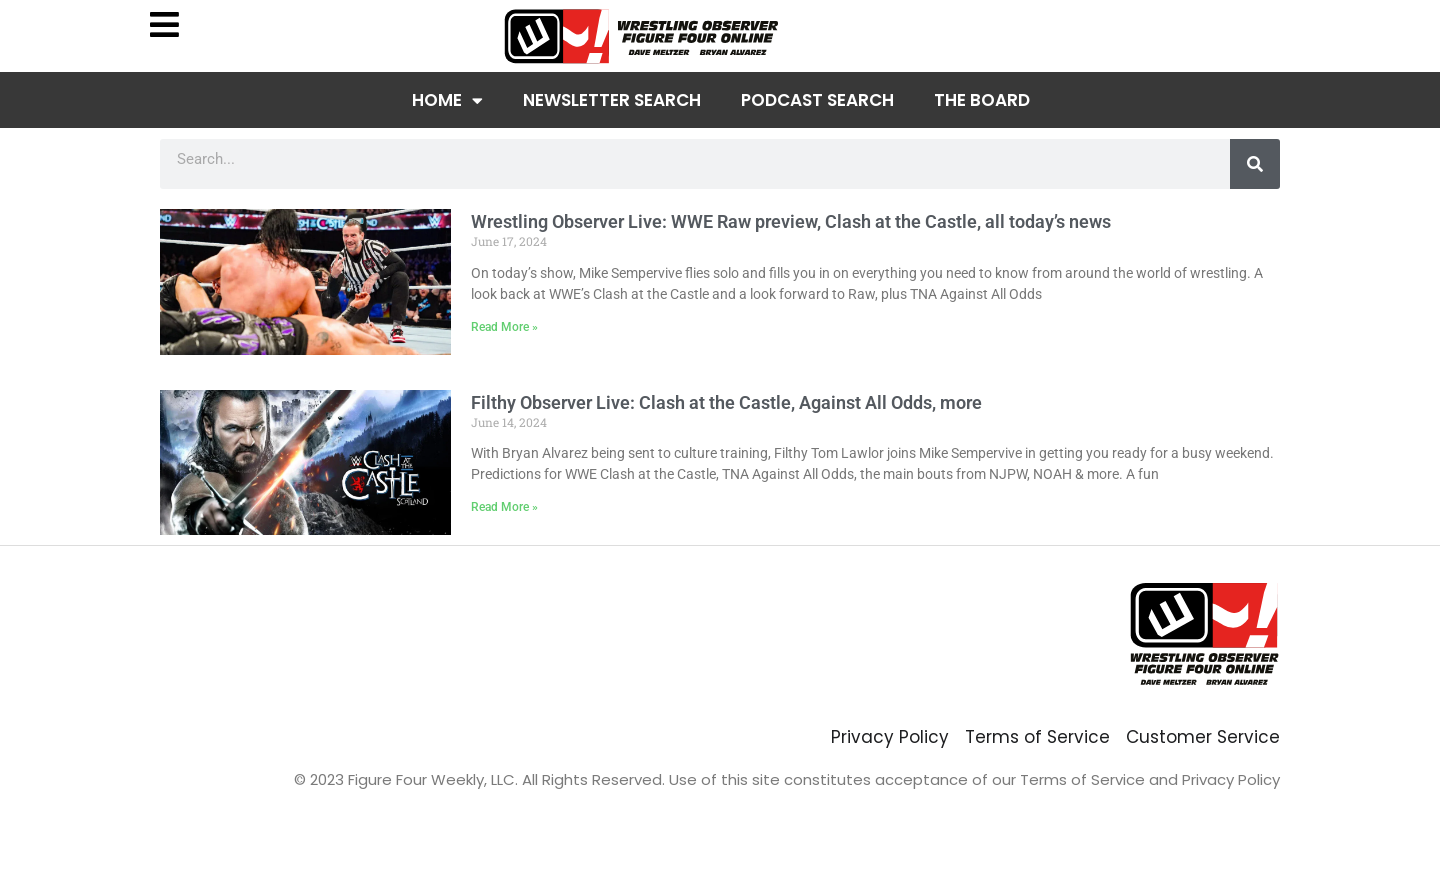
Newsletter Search (612, 100)
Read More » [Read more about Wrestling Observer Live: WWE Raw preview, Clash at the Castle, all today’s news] (504, 327)
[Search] (1255, 164)
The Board (982, 100)
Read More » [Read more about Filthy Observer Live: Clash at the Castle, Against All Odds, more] (504, 507)
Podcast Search (817, 100)
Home (447, 100)
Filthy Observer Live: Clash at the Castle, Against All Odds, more (726, 402)
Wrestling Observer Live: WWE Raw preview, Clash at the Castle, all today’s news (791, 221)
